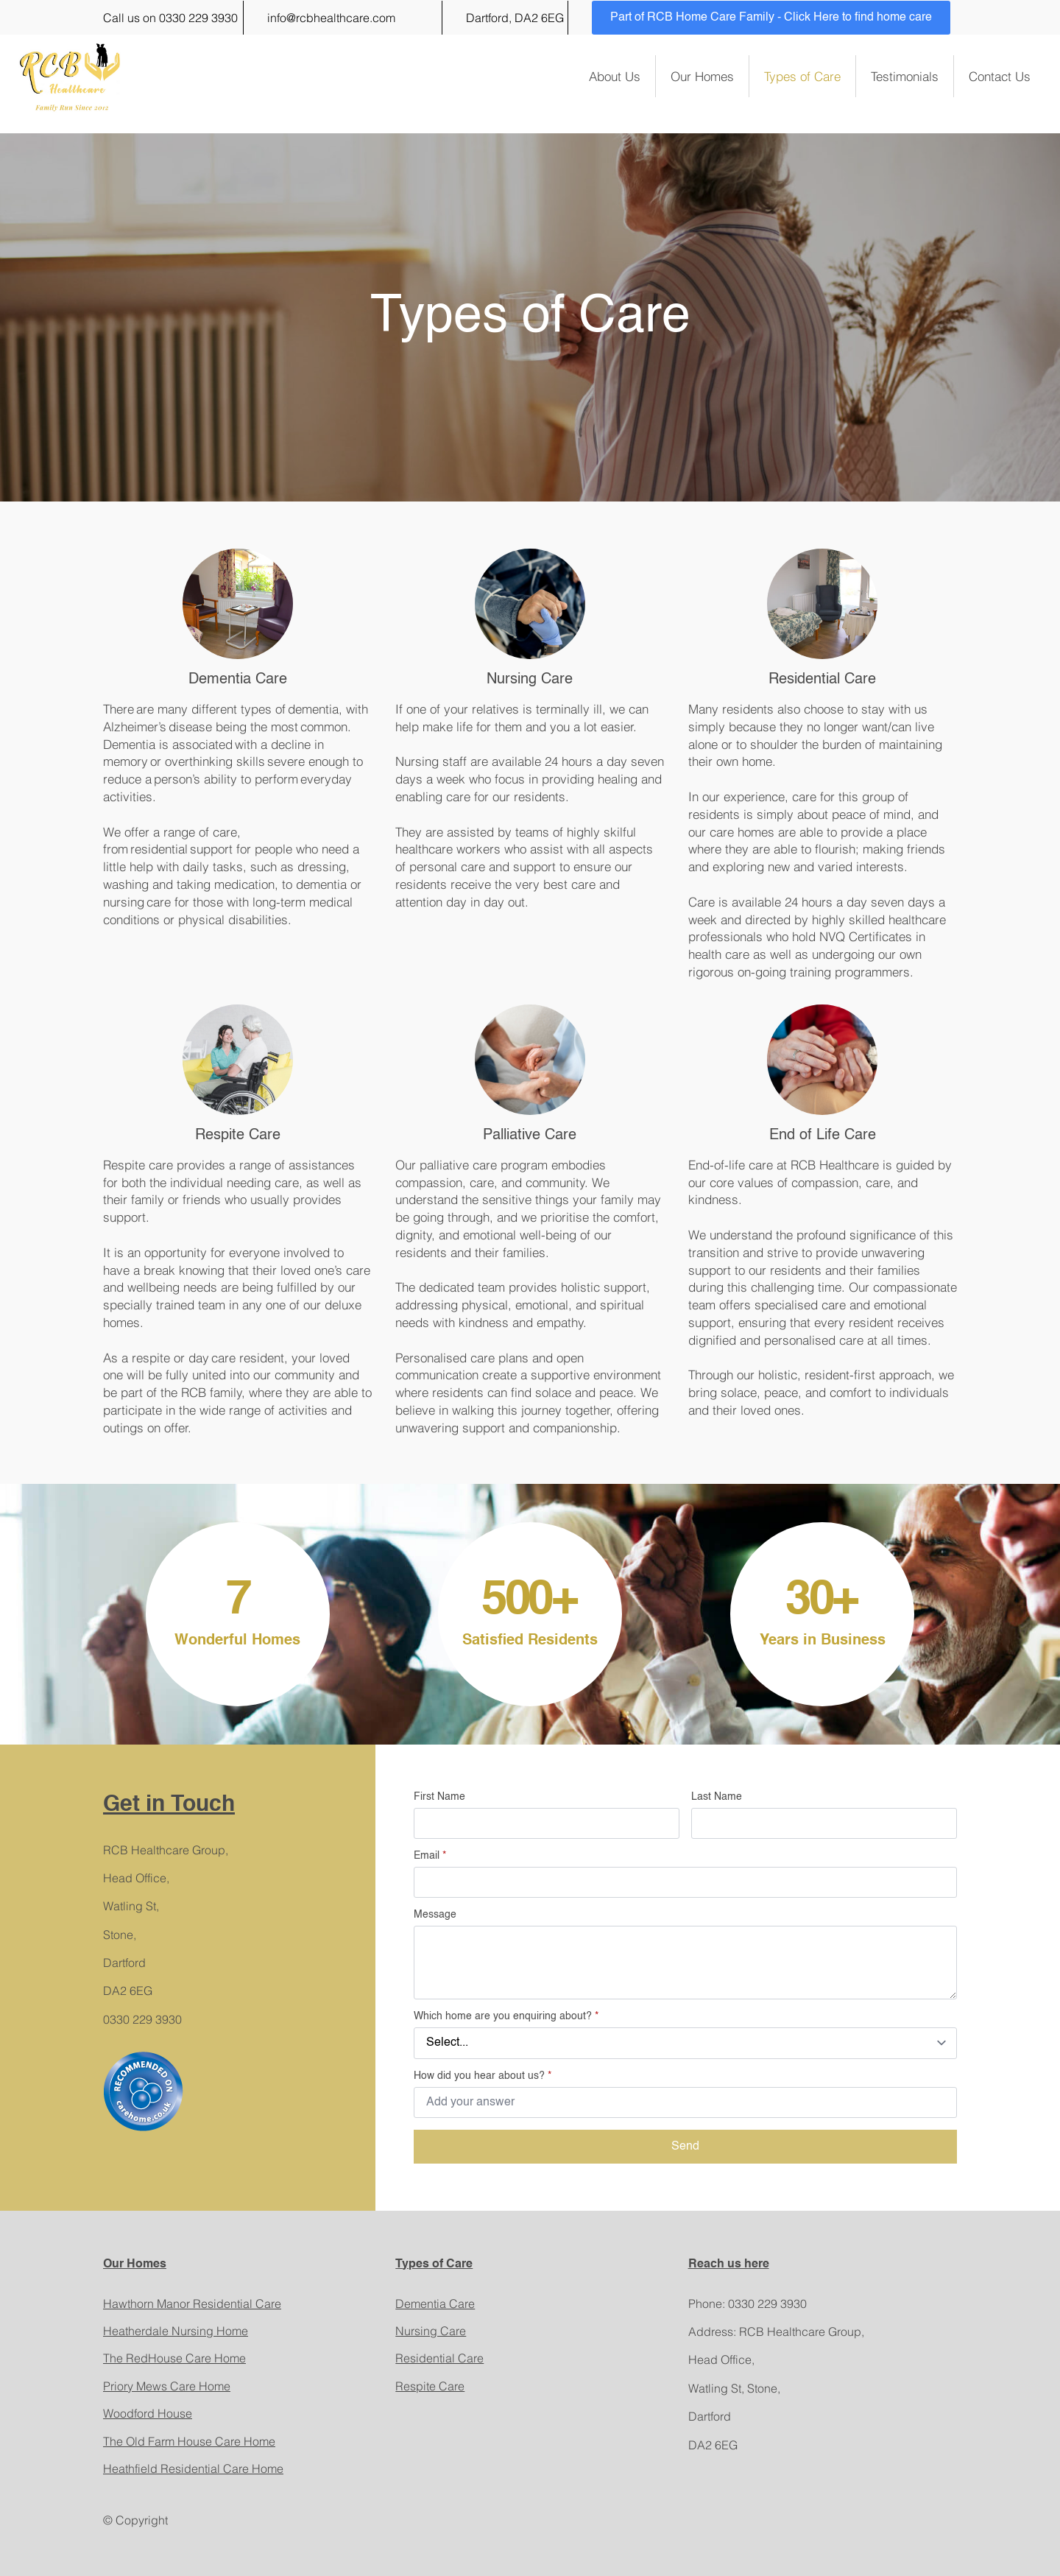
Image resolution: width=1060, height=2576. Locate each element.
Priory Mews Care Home (166, 2386)
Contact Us (1000, 76)
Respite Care (429, 2386)
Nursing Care (430, 2330)
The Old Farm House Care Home (189, 2441)
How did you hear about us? (482, 2076)
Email (430, 1856)
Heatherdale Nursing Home (175, 2330)
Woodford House (147, 2413)
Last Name (716, 1797)
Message (435, 1915)
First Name (439, 1797)
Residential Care (439, 2358)
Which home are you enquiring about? (506, 2016)
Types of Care (802, 76)
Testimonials (905, 76)
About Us (614, 76)
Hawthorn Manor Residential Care (192, 2303)
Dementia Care (435, 2303)
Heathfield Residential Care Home (193, 2468)
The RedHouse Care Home (174, 2358)
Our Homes (702, 76)
